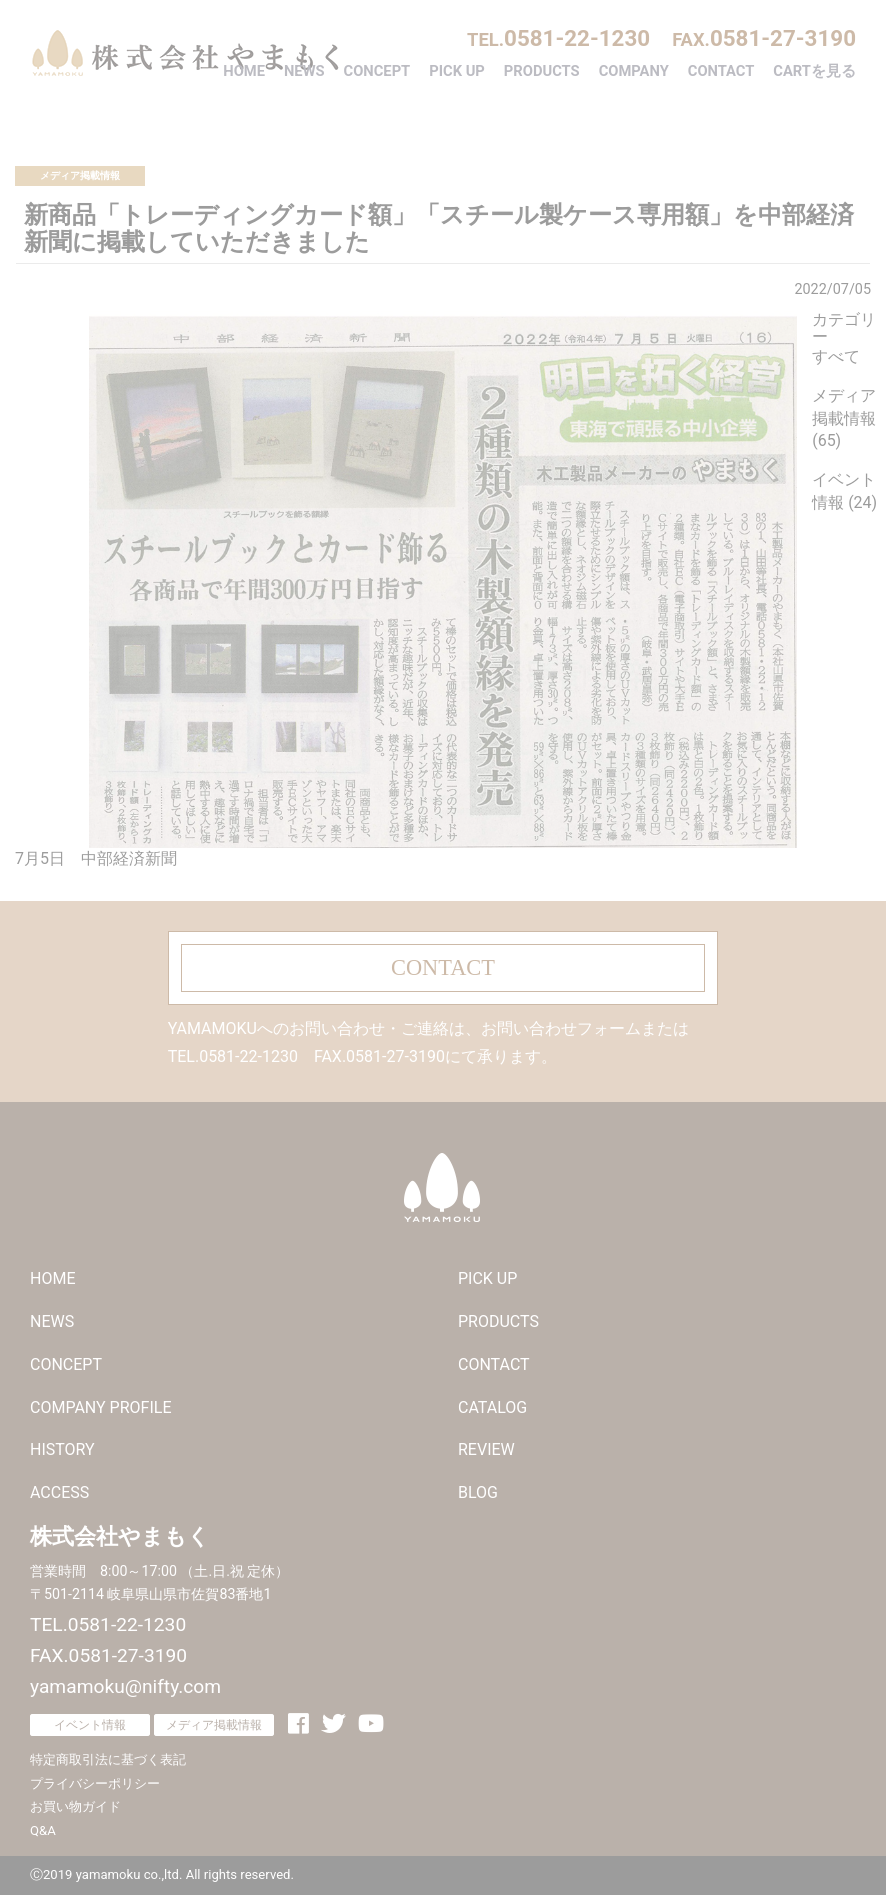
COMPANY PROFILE (100, 1407)
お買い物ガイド (75, 1806)
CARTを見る (814, 71)
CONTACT (721, 71)
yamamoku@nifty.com (125, 1686)
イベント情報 (90, 1725)
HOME (244, 71)
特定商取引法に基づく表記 (108, 1759)
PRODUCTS (542, 71)
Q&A (43, 1830)
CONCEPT (377, 71)
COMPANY (634, 71)
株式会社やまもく (185, 53)
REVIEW (486, 1449)
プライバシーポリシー (95, 1783)
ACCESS (59, 1492)
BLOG (478, 1492)
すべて (836, 356)
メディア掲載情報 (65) (844, 418)
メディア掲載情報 (80, 175)
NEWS (304, 71)
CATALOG (492, 1407)
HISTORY (62, 1449)
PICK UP (457, 71)
